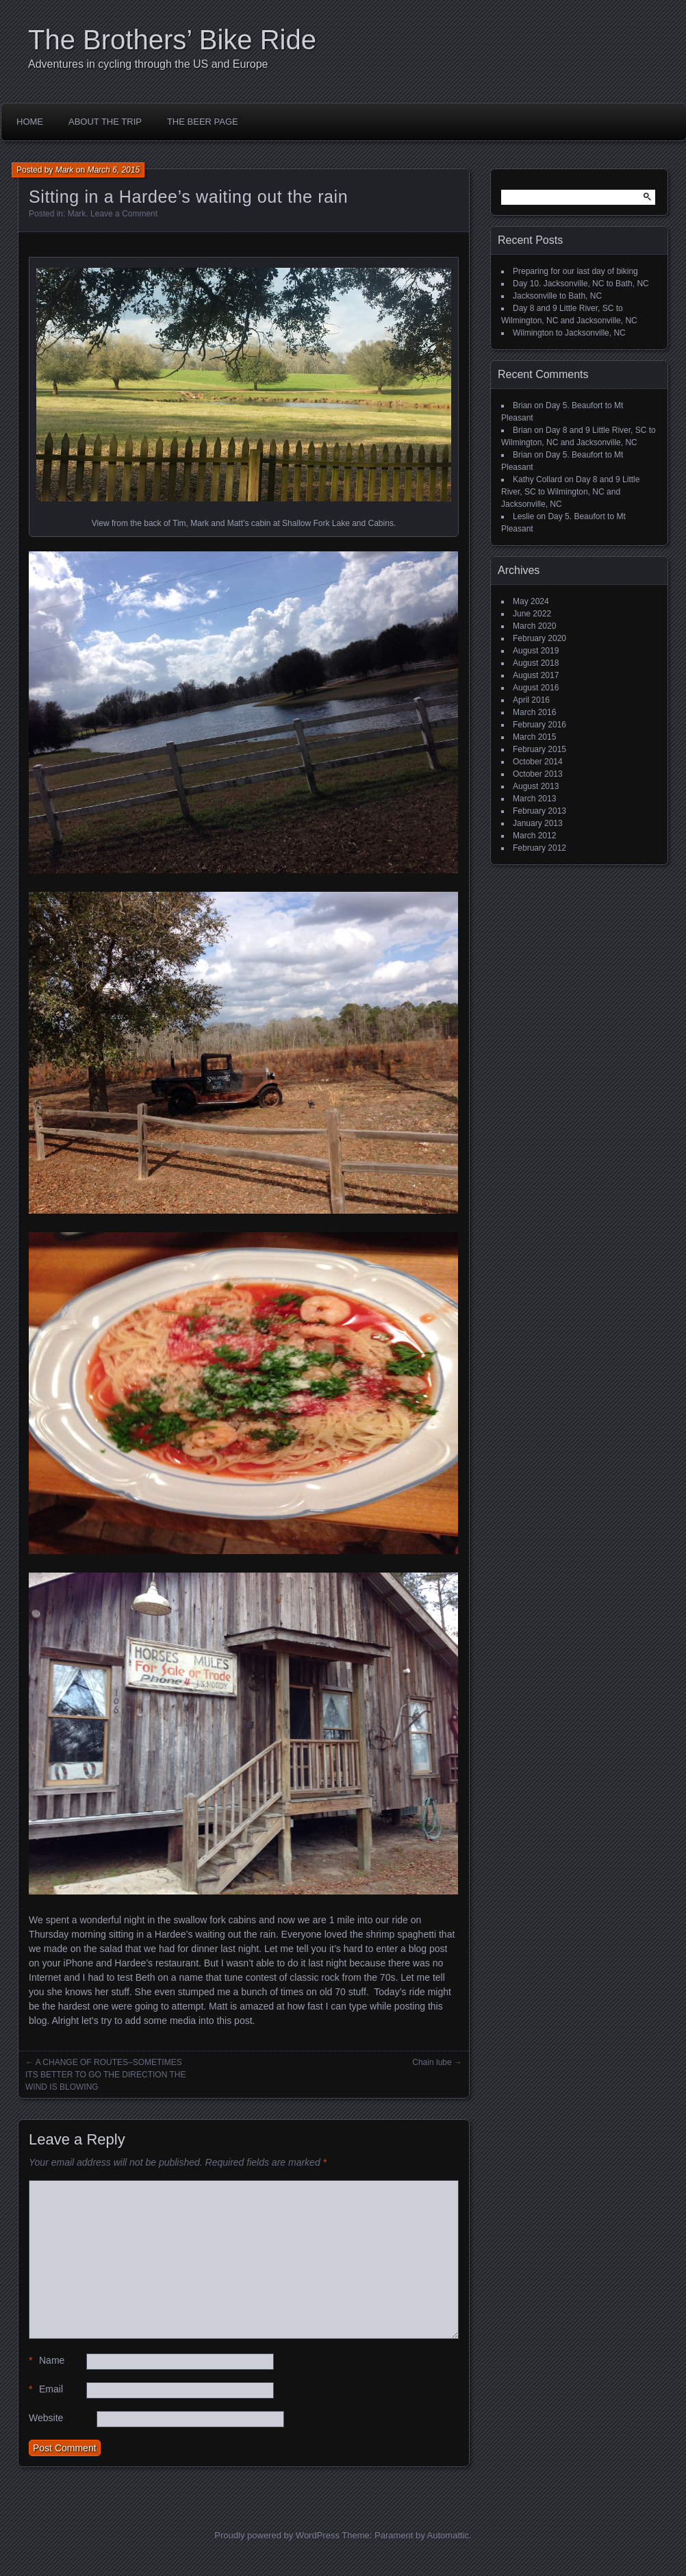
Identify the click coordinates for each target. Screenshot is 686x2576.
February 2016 (539, 724)
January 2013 (538, 823)
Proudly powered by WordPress (277, 2535)
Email (46, 2389)
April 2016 (531, 700)
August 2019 (536, 650)
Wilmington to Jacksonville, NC (569, 333)
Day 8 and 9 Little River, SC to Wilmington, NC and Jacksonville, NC (570, 492)
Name (46, 2360)
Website (46, 2417)
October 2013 (538, 774)
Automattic (448, 2535)
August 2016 (536, 687)
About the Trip (105, 121)
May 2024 (531, 601)
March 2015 (534, 737)
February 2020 (539, 638)
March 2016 (534, 712)
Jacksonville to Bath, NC (557, 296)
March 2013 (534, 798)
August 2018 (536, 663)
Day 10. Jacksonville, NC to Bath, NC (581, 283)
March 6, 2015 (113, 170)
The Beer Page (202, 121)
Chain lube (431, 2062)
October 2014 (538, 761)
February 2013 (539, 811)
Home (29, 121)
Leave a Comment (123, 213)
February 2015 (539, 749)
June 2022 (532, 613)
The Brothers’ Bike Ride (172, 40)
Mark (64, 170)
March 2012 (534, 835)
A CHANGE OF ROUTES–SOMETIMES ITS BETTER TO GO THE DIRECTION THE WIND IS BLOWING (105, 2075)
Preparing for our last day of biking (575, 271)
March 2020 (534, 626)
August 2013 (536, 786)
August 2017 (536, 675)
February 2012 (539, 848)
